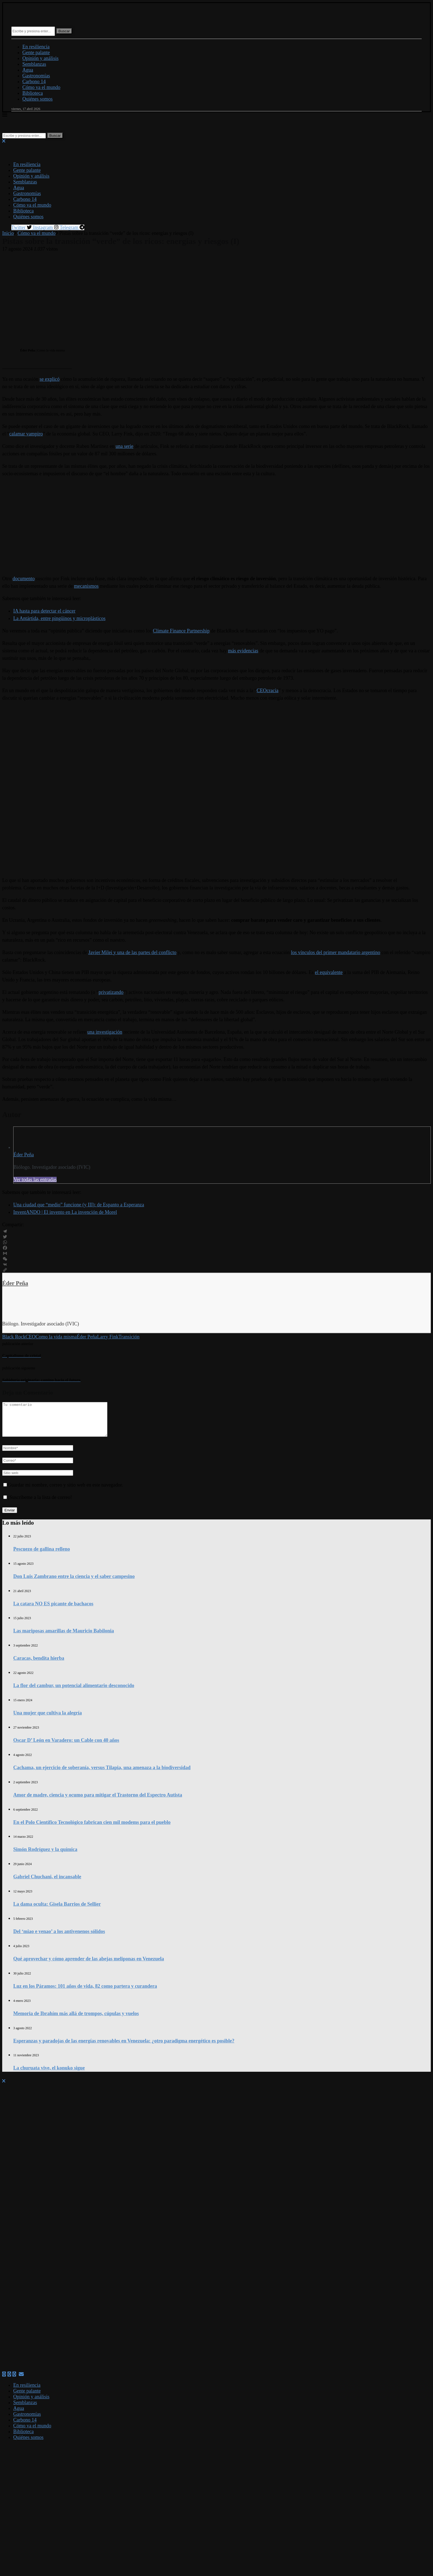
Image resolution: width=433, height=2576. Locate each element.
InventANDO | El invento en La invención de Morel (65, 1212)
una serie (124, 446)
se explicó (49, 379)
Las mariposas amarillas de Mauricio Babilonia (63, 1637)
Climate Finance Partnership (181, 631)
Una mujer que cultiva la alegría (47, 1719)
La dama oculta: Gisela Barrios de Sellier (57, 1910)
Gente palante (36, 52)
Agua (27, 70)
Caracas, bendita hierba (38, 1665)
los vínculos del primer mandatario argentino (335, 952)
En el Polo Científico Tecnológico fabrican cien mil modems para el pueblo (91, 1829)
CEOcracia (267, 690)
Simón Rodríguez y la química (45, 1856)
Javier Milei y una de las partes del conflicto (132, 952)
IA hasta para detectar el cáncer (44, 611)
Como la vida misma (55, 1337)
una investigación (104, 1032)
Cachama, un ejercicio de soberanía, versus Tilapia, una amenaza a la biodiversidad (102, 1774)
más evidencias (243, 650)
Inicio (8, 233)
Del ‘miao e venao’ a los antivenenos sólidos (59, 1938)
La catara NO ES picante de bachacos (53, 1610)
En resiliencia (35, 46)
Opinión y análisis (40, 58)
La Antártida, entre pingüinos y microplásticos (59, 618)
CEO (30, 1337)
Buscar (64, 31)
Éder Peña (24, 1154)
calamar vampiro (26, 434)
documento (24, 578)
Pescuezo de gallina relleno (41, 1555)
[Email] (21, 2381)
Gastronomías (36, 75)
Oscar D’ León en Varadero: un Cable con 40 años (66, 1747)
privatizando (111, 992)
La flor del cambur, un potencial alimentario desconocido (73, 1692)
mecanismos (86, 586)
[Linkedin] (14, 2381)
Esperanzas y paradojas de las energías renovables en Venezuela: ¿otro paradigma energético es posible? (123, 2047)
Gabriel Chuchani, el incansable (47, 1883)
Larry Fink (107, 1337)
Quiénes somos (37, 99)
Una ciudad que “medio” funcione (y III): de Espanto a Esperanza (78, 1204)
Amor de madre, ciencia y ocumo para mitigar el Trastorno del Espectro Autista (97, 1801)
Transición (128, 1337)
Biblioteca (32, 93)
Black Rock (13, 1337)
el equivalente (328, 972)
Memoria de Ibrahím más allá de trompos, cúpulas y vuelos (76, 2020)
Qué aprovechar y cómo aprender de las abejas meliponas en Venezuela (88, 1965)
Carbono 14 (34, 81)
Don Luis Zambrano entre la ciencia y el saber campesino (74, 1583)
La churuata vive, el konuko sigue (49, 2074)
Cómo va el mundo (41, 87)
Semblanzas (34, 64)
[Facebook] (4, 2381)
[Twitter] (9, 2381)
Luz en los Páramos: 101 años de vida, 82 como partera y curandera (85, 1992)
